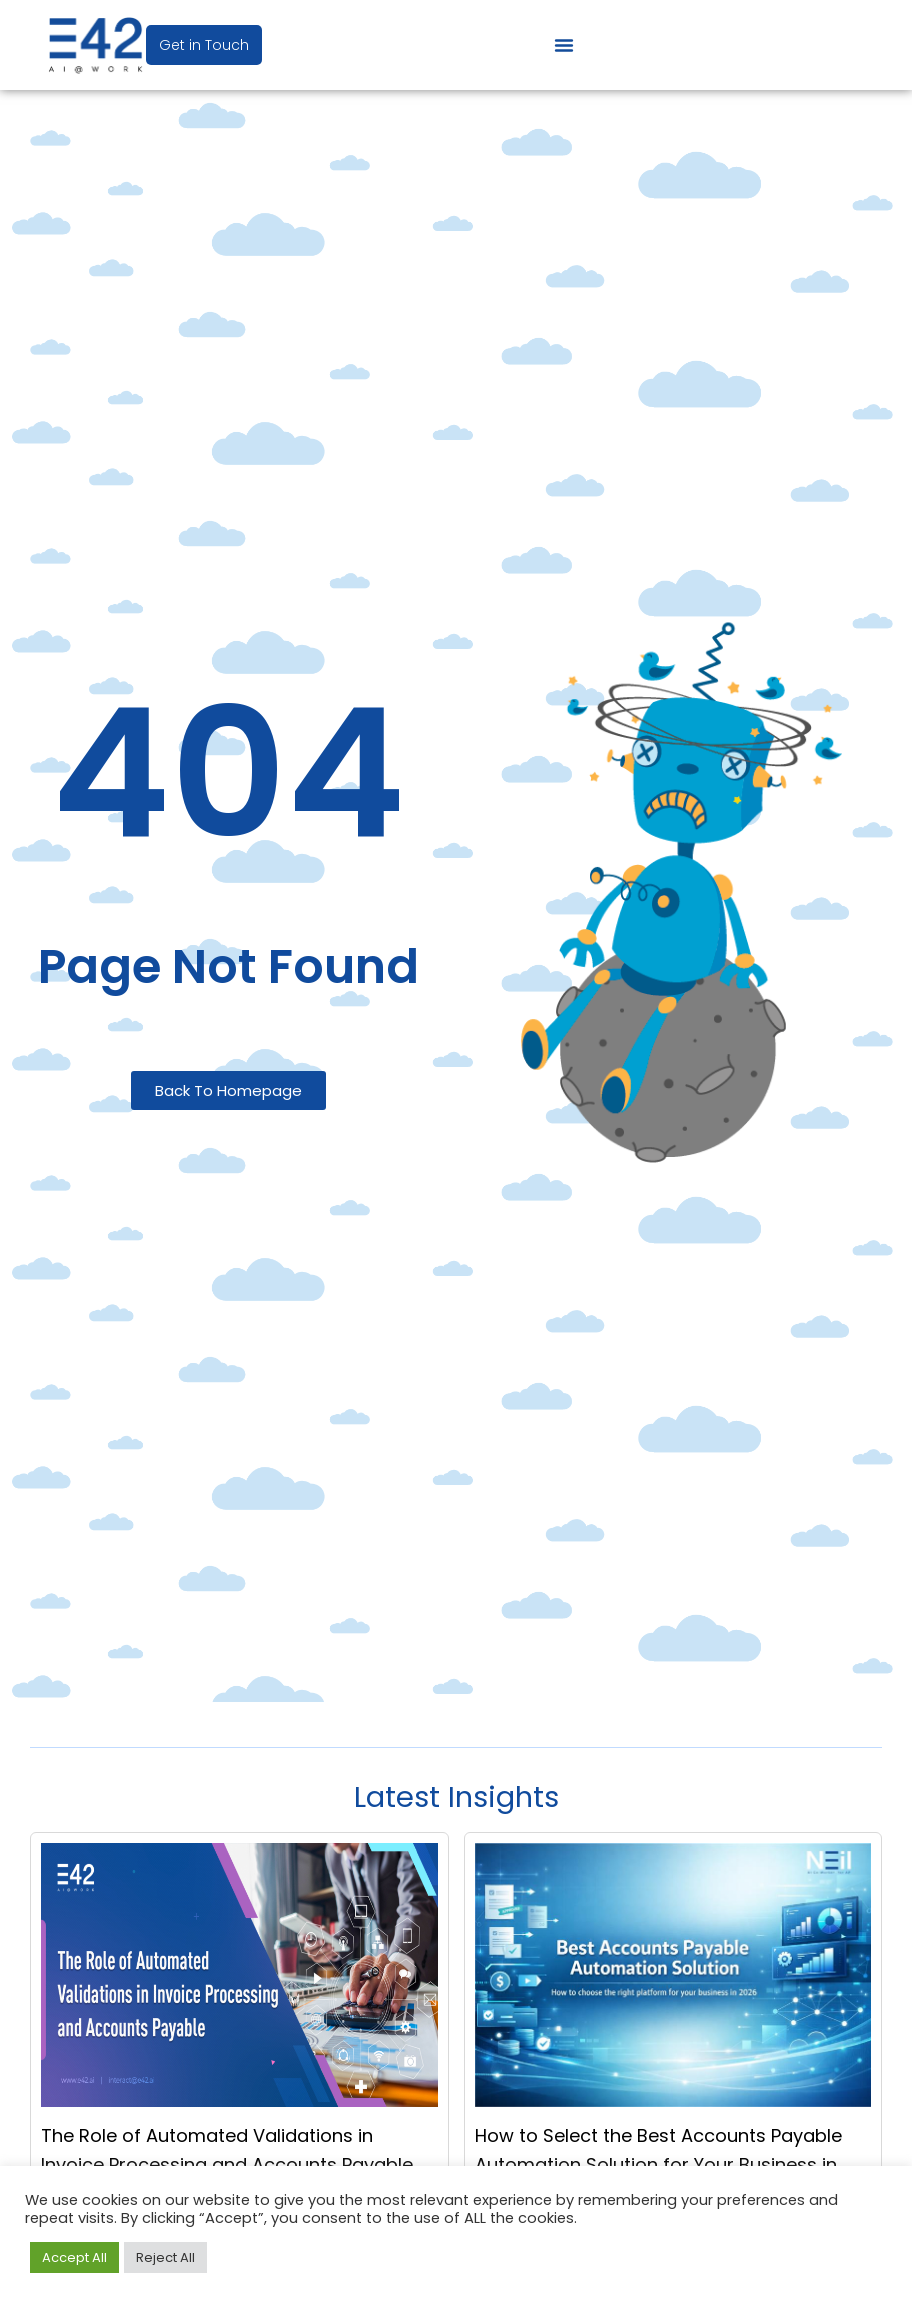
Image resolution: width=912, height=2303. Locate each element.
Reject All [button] (165, 2257)
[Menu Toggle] (564, 45)
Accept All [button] (74, 2257)
